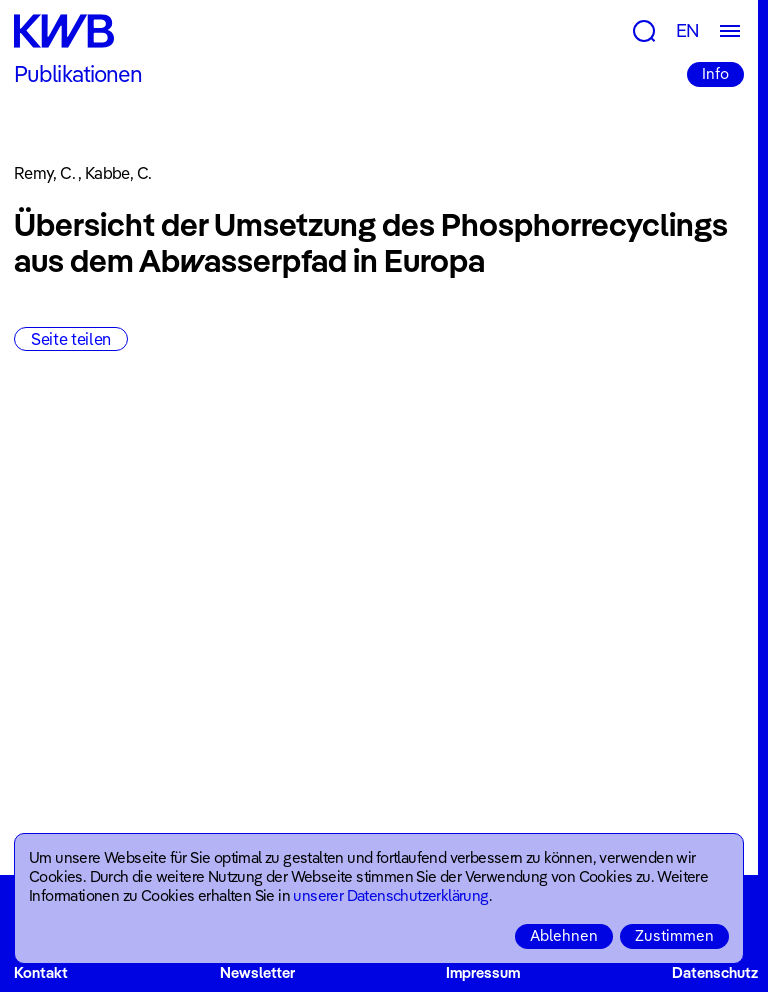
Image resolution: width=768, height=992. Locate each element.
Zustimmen (674, 935)
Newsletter (257, 972)
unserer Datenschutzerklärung (390, 895)
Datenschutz (715, 972)
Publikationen (78, 74)
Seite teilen (71, 339)
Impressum (483, 972)
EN (688, 30)
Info (715, 73)
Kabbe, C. (118, 173)
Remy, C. (44, 173)
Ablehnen (564, 935)
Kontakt (41, 972)
